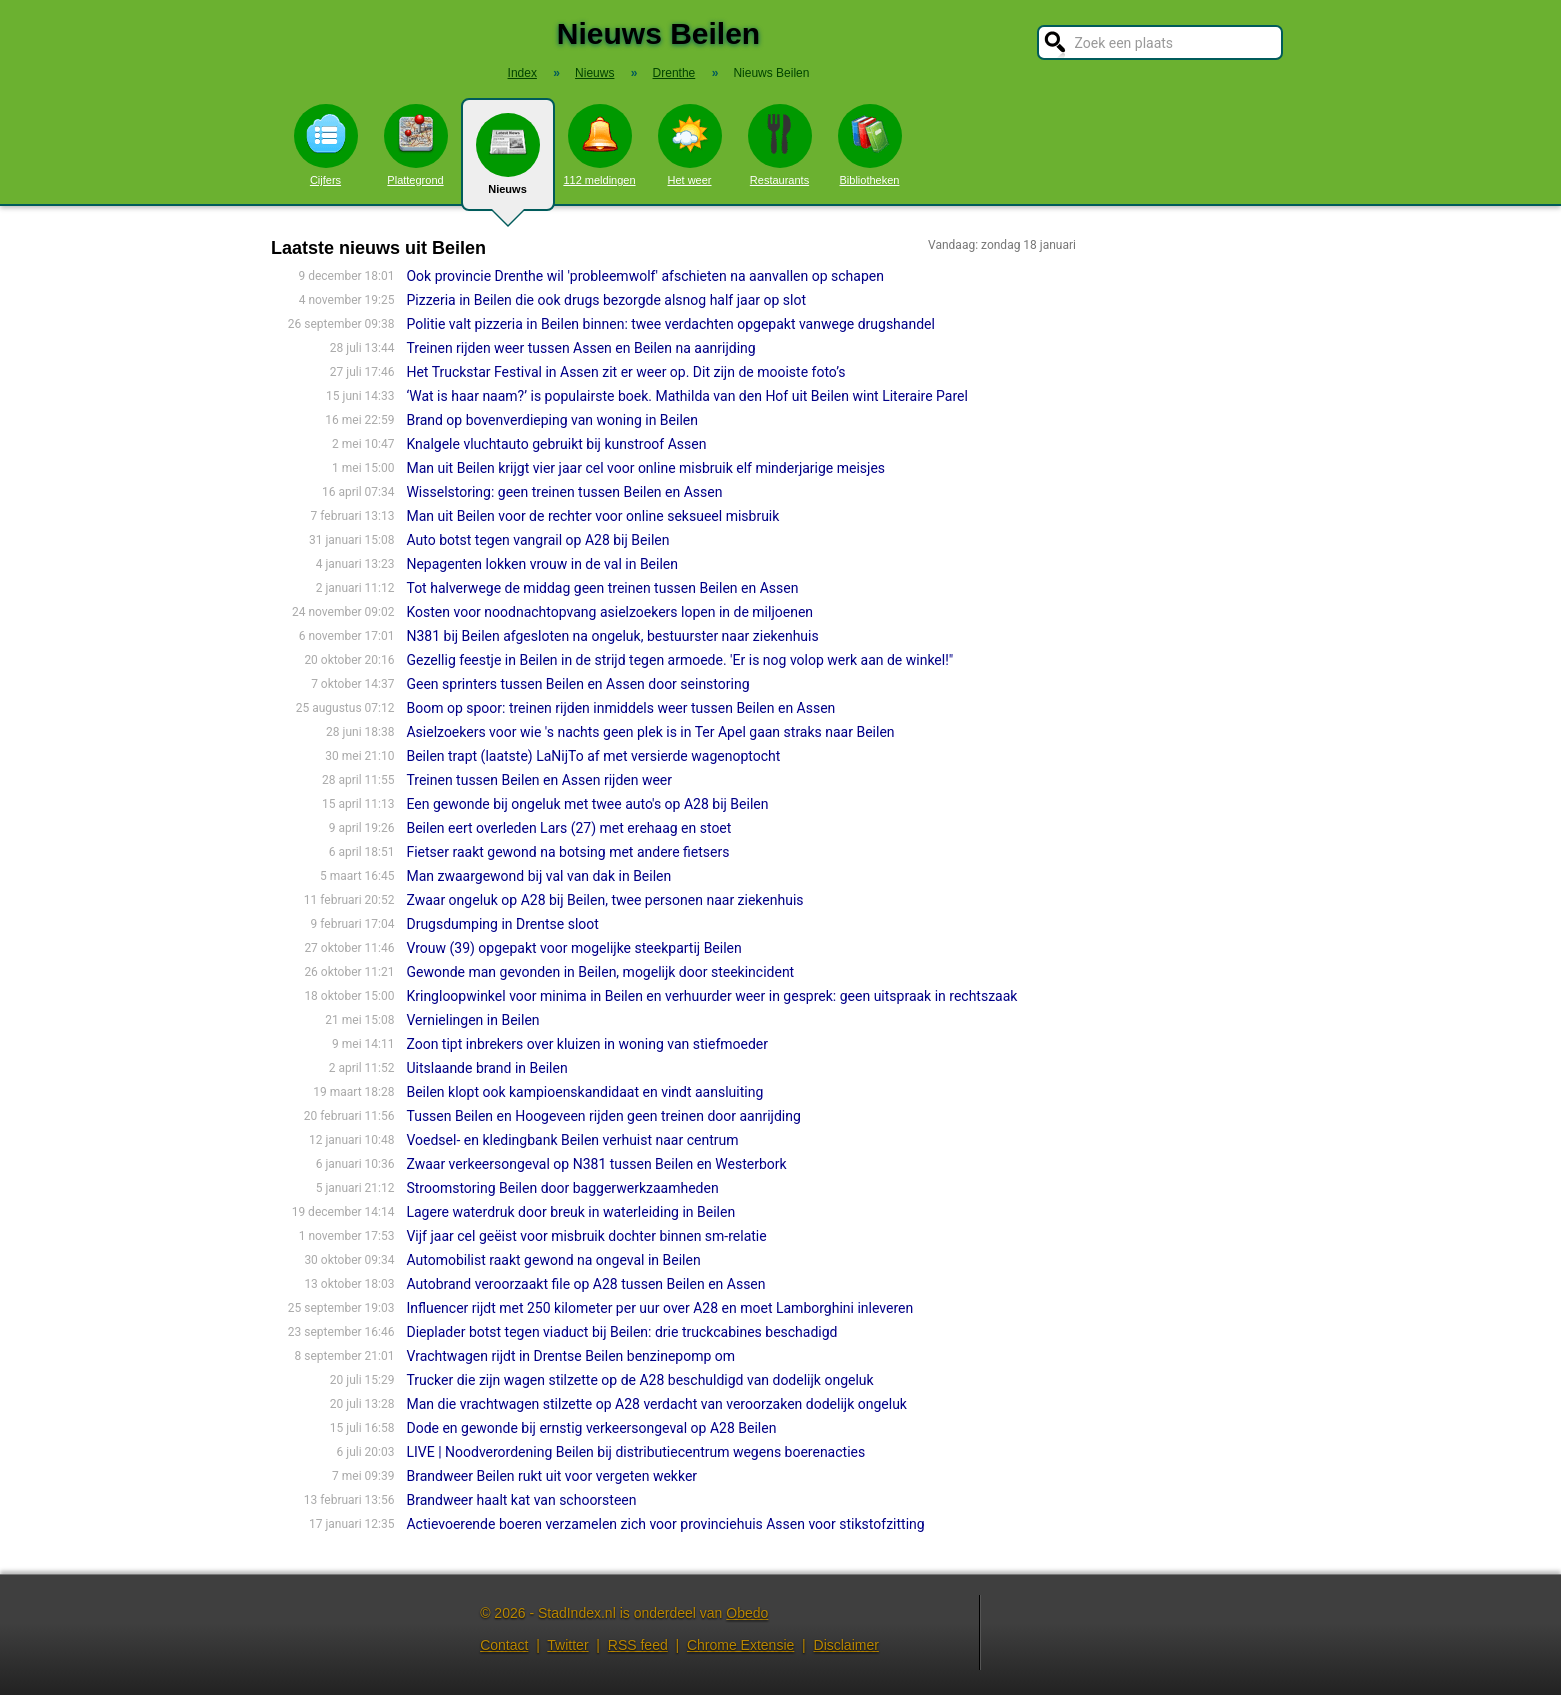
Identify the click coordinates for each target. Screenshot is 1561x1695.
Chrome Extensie (740, 1645)
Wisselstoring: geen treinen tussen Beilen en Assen (564, 492)
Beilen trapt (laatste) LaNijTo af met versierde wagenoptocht (593, 756)
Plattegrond (416, 145)
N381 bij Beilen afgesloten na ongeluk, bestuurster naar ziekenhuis (612, 636)
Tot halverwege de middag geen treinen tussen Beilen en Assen (602, 588)
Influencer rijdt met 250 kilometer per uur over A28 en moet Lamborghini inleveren (659, 1308)
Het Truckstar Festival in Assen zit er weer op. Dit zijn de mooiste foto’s (625, 372)
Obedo (747, 1613)
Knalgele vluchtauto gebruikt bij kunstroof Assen (556, 444)
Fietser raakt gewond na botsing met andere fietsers (567, 852)
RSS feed (638, 1645)
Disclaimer (846, 1645)
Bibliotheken (870, 145)
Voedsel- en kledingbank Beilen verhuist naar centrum (572, 1140)
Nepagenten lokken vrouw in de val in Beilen (542, 564)
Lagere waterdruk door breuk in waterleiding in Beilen (570, 1212)
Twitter (567, 1645)
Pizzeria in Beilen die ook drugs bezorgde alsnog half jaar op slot (606, 300)
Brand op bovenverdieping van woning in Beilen (552, 420)
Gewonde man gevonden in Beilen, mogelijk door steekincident (600, 972)
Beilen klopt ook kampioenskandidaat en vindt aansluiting (584, 1092)
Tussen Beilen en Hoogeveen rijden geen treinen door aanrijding (603, 1116)
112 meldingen (599, 145)
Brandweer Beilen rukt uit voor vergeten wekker (551, 1476)
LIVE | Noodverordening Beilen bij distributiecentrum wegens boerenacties (635, 1452)
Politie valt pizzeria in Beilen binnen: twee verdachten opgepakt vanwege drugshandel (670, 324)
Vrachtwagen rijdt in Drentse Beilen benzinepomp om (570, 1356)
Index (522, 73)
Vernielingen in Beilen (472, 1020)
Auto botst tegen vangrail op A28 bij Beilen (537, 540)
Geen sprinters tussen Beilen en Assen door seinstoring (577, 684)
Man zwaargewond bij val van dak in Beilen (538, 876)
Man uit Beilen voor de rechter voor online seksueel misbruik (592, 516)
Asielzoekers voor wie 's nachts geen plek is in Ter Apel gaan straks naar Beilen (650, 732)
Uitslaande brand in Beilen (486, 1068)
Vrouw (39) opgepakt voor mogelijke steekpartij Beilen (573, 948)
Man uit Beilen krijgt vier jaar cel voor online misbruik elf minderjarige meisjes (645, 468)
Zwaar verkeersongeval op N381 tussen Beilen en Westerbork (596, 1164)
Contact (504, 1645)
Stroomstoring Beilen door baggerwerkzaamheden (562, 1188)
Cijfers (326, 145)
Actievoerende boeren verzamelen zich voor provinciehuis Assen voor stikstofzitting (665, 1524)
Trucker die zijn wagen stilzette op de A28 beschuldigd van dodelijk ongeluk (639, 1380)
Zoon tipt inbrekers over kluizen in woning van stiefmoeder (587, 1044)
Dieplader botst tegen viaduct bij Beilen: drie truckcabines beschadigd (621, 1332)
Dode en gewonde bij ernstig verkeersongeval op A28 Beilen (591, 1428)
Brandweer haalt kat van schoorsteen (521, 1500)
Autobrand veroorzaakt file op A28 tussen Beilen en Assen (585, 1284)
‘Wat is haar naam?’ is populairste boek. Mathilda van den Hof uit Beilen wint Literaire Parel (686, 396)
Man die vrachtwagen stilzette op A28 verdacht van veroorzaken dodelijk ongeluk (656, 1404)
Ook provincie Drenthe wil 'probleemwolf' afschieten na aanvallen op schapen (645, 276)
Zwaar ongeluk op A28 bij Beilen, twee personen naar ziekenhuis (604, 900)
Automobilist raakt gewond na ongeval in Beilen (553, 1260)
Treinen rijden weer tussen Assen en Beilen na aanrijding (580, 348)
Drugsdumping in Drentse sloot (502, 924)
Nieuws (508, 162)
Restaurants (780, 145)
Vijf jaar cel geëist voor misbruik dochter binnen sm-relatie (586, 1236)
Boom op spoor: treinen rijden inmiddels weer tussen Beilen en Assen (620, 708)
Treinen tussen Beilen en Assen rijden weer (539, 780)
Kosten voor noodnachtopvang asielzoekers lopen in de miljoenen (609, 612)
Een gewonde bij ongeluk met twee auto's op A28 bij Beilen (587, 804)
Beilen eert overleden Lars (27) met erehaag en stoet (568, 828)
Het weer (690, 145)
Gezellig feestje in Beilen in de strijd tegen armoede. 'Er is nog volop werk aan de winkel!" (679, 660)
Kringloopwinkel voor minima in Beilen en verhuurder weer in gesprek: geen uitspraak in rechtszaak (711, 996)
